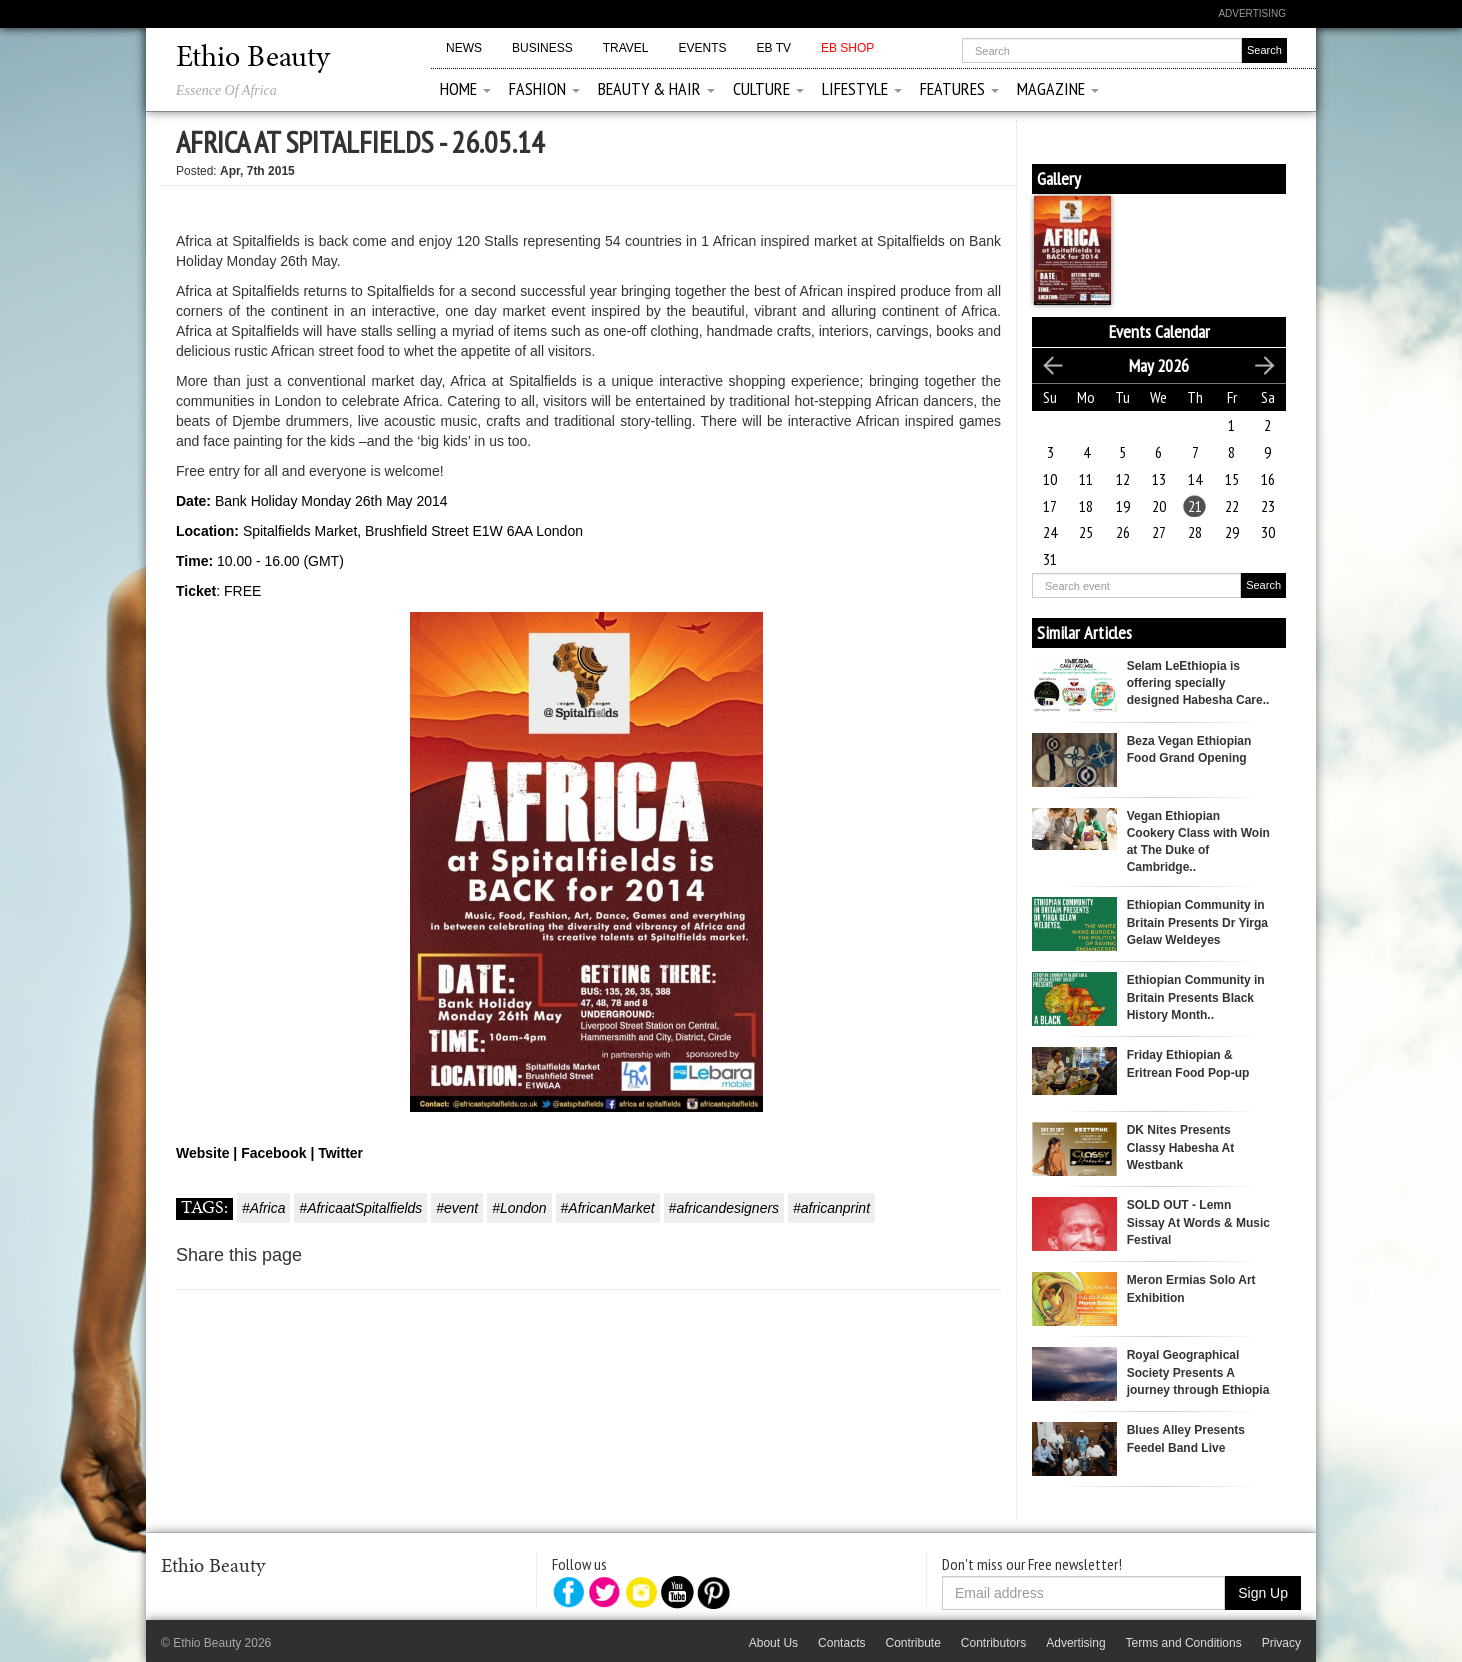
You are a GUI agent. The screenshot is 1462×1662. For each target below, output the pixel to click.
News (464, 48)
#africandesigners (724, 1208)
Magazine (1058, 88)
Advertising (1252, 13)
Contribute (912, 1643)
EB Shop (847, 48)
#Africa (264, 1208)
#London (519, 1208)
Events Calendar (1159, 331)
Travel (626, 48)
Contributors (993, 1643)
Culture (768, 88)
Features (959, 88)
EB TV (774, 48)
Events (702, 48)
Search (1263, 585)
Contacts (841, 1643)
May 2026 (1159, 365)
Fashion (544, 88)
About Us (773, 1643)
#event (457, 1208)
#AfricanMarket (608, 1208)
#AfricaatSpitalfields (360, 1208)
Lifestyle (862, 88)
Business (542, 48)
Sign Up (1263, 1593)
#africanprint (831, 1208)
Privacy (1281, 1643)
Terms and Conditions (1184, 1643)
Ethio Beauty (253, 59)
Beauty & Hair (656, 88)
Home (465, 88)
